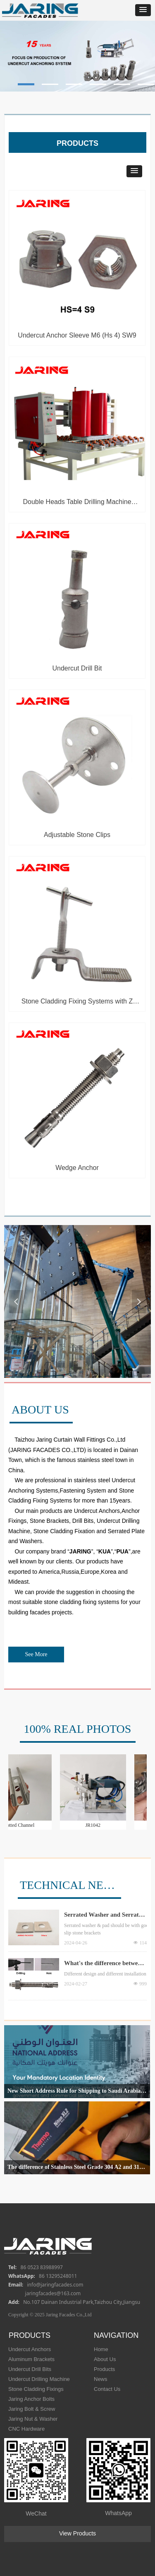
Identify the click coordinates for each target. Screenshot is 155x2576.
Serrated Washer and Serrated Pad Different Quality (104, 1915)
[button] (143, 10)
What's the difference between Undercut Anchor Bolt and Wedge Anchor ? (104, 1964)
